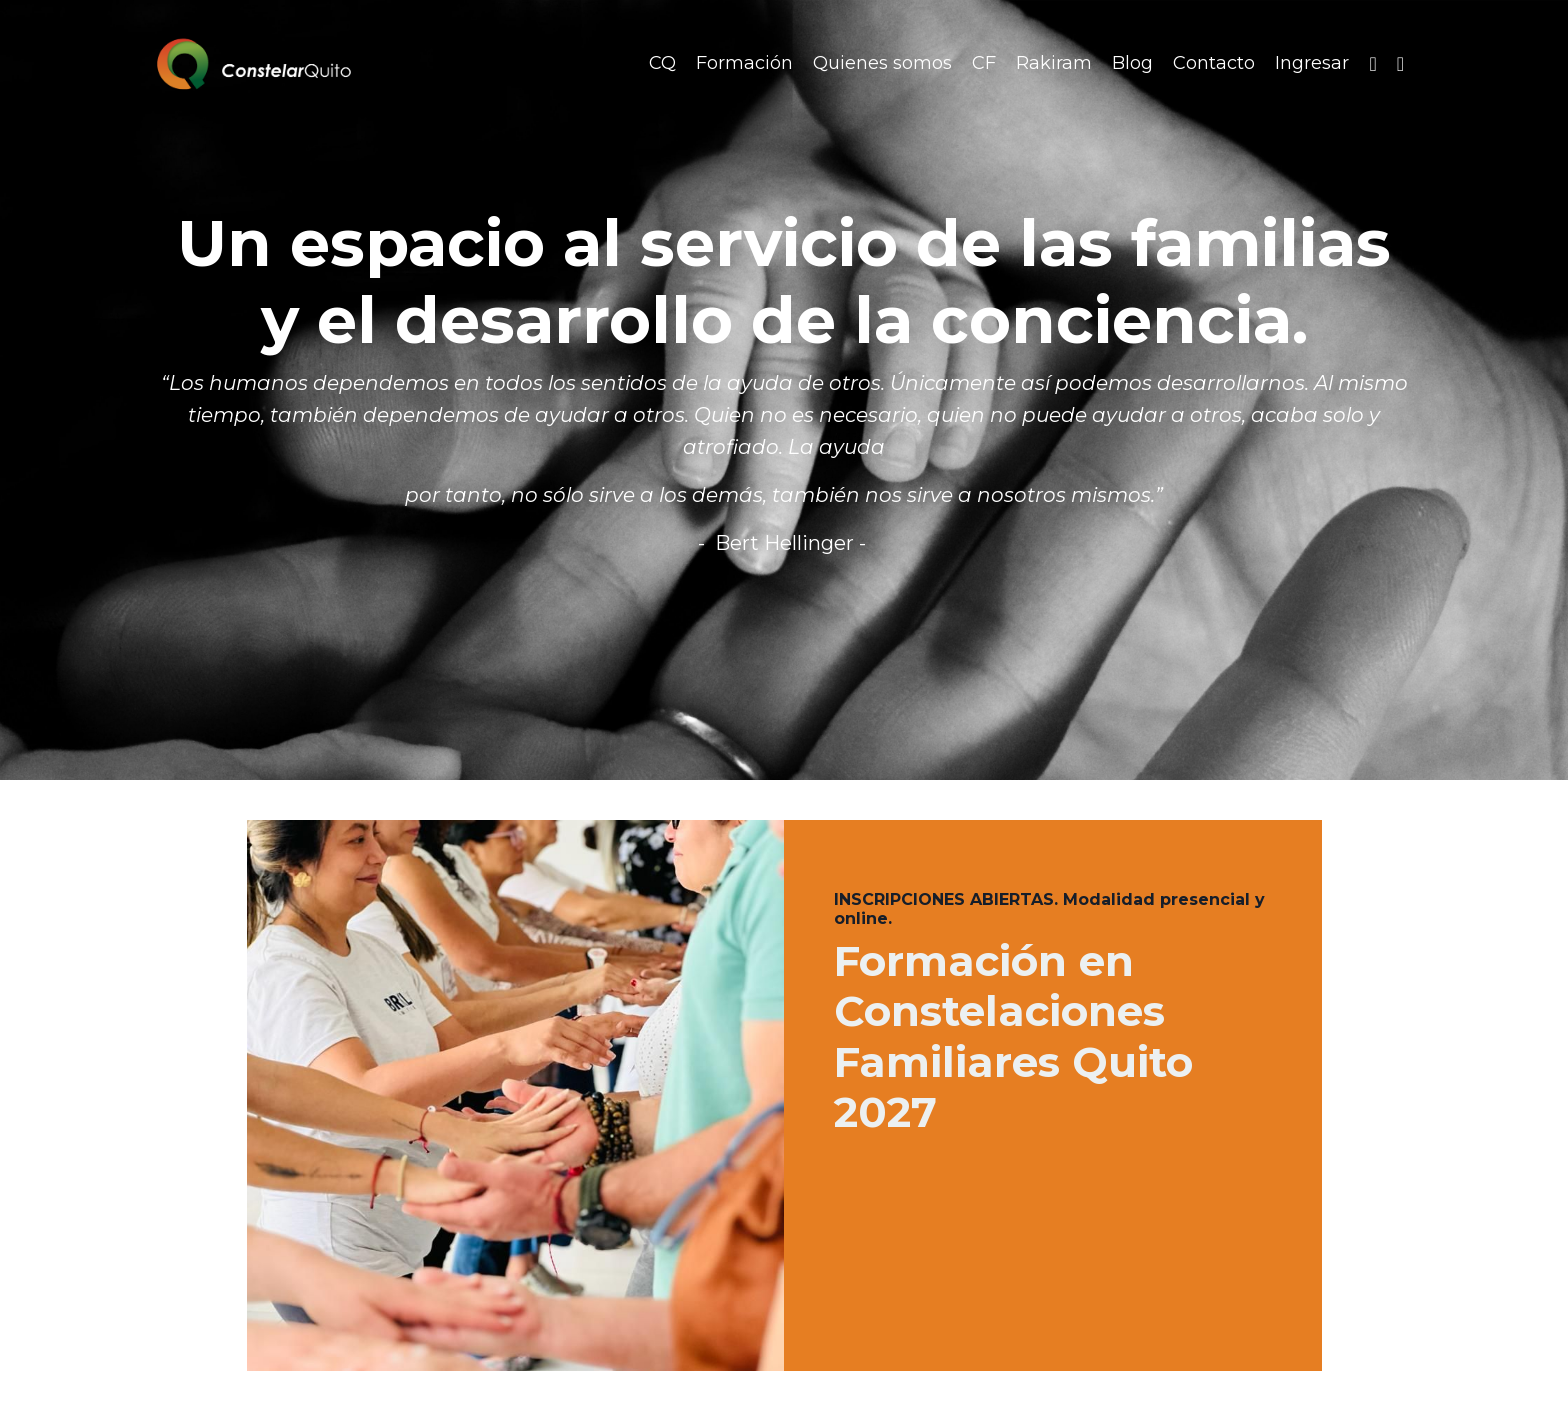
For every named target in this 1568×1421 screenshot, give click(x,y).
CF (984, 63)
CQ (662, 63)
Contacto (1214, 63)
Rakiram (1054, 63)
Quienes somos (882, 63)
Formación (744, 63)
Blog (1132, 63)
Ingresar (1312, 63)
